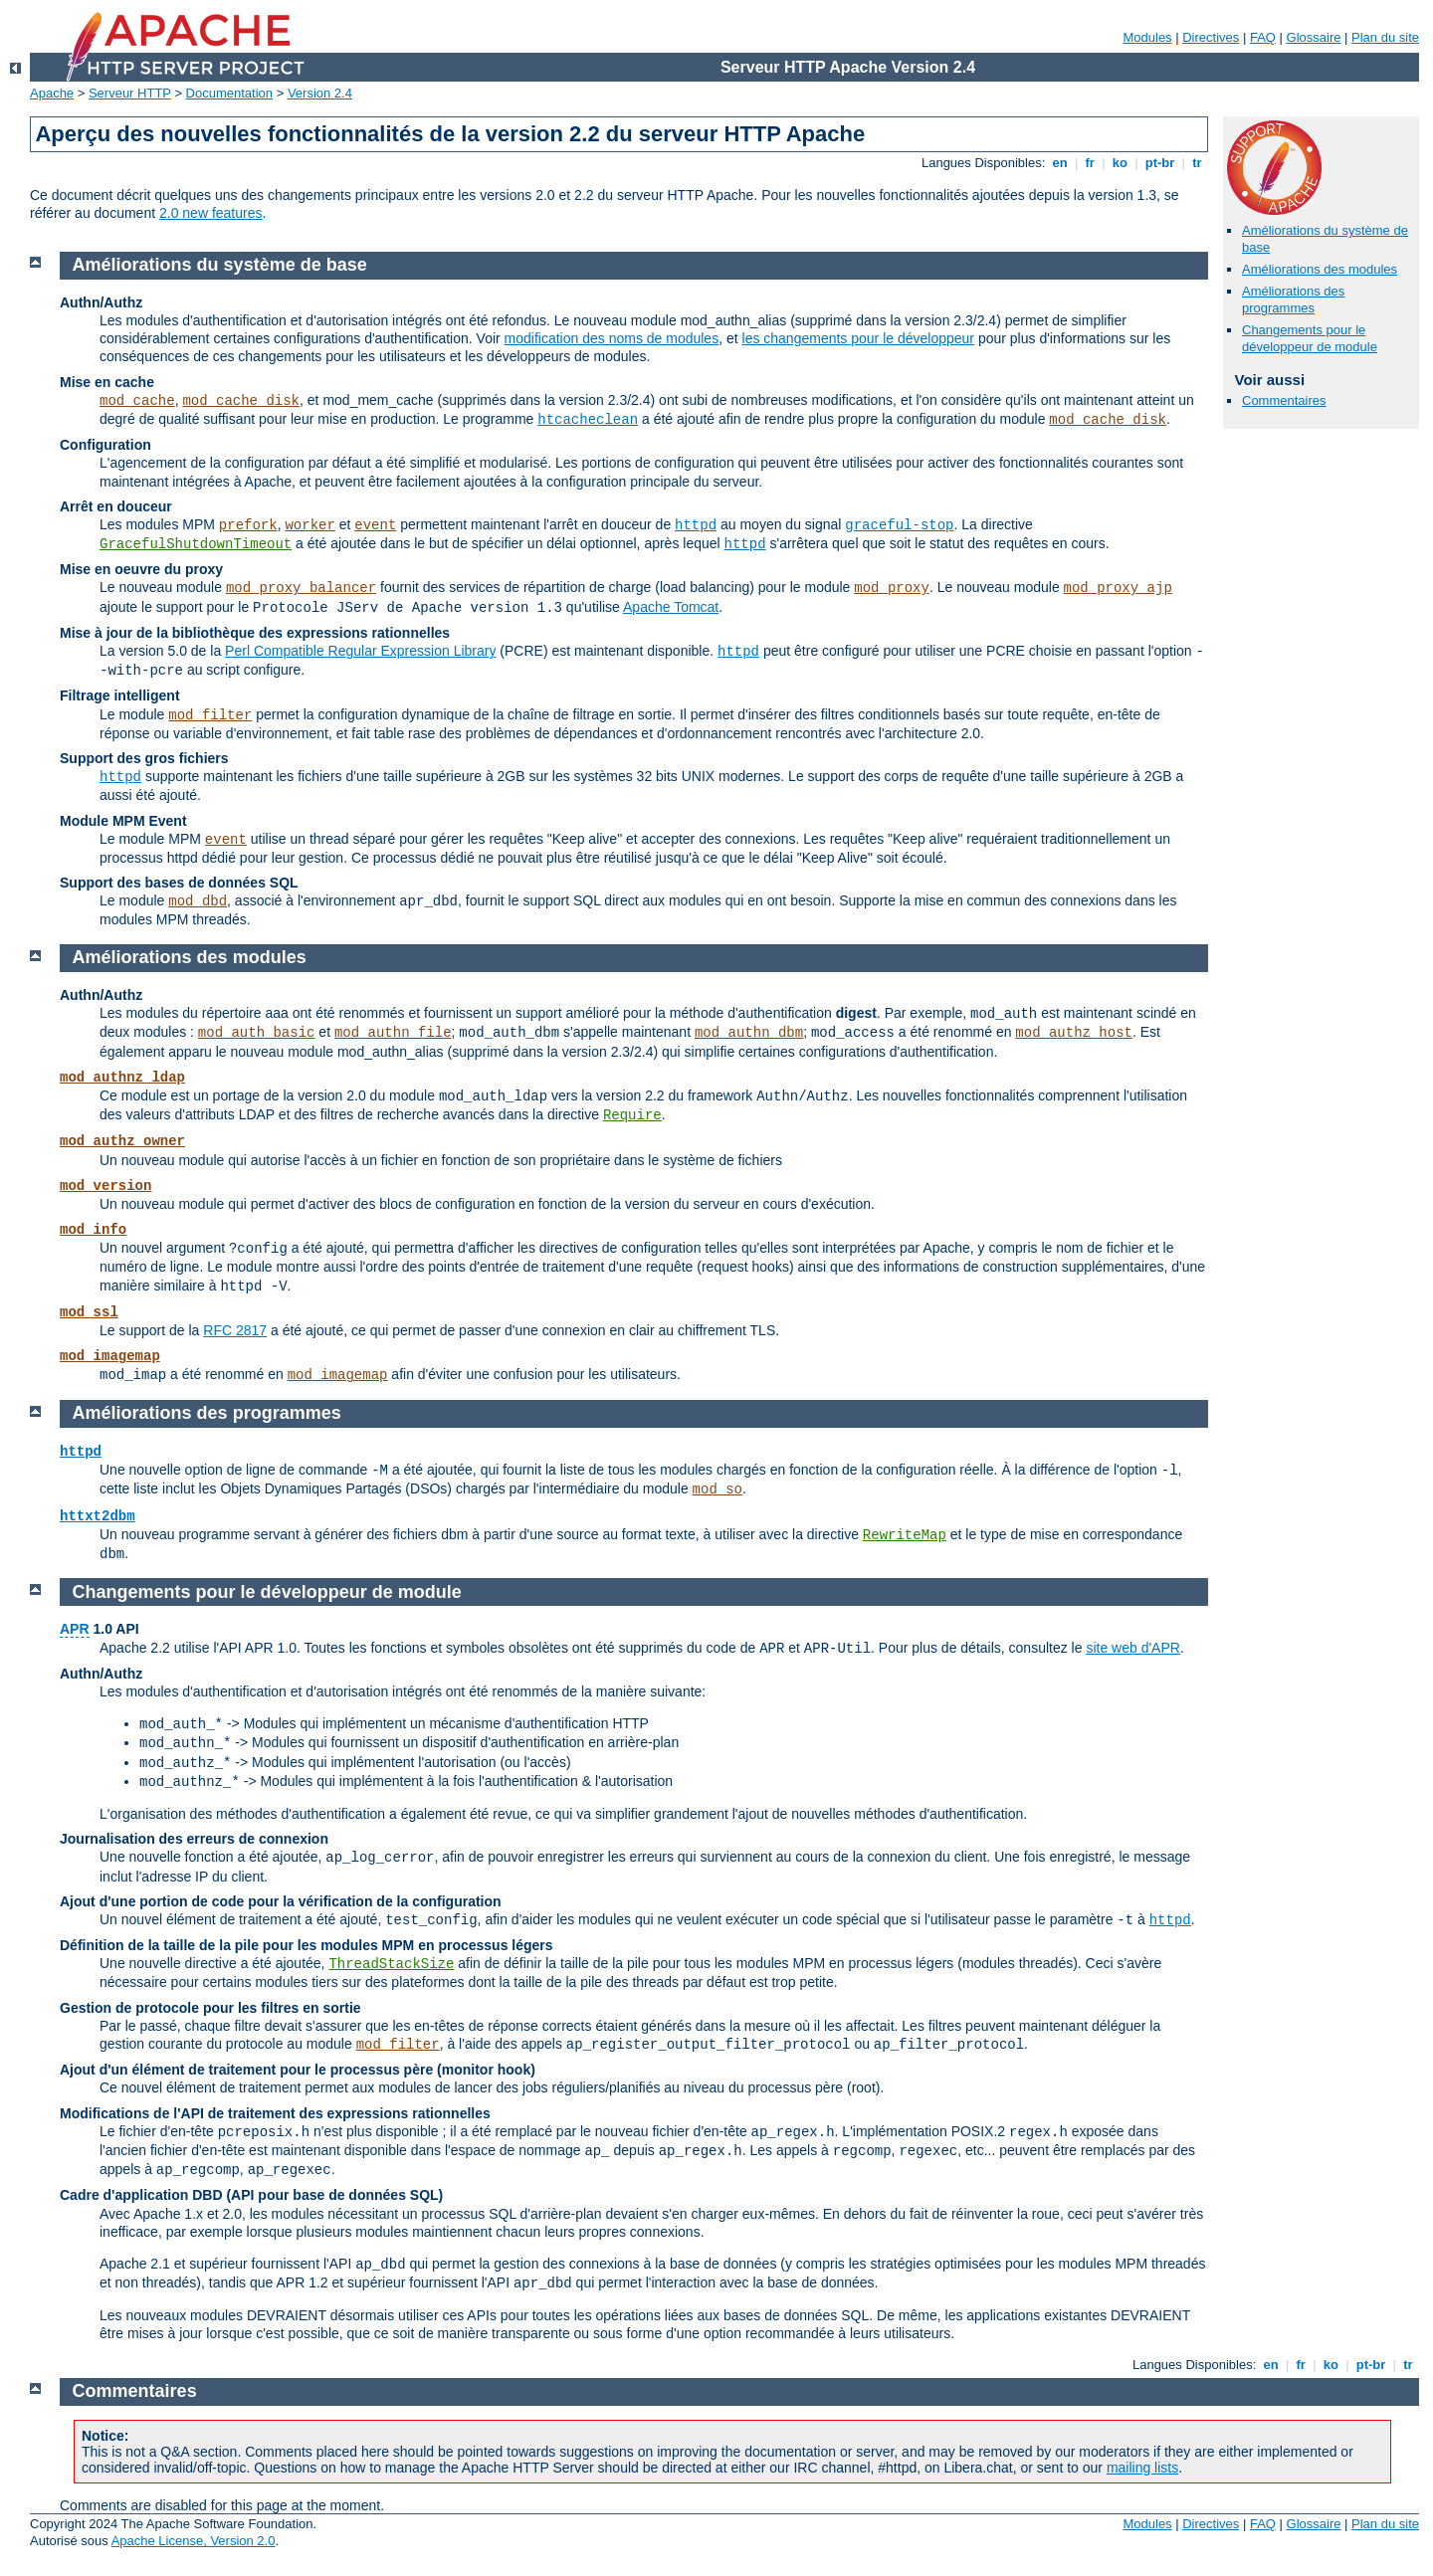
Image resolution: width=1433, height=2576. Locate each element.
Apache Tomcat (670, 607)
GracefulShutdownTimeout (196, 544)
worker (309, 525)
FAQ (1263, 37)
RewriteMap (904, 1535)
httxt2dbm (97, 1516)
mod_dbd (197, 901)
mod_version (105, 1186)
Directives (1210, 37)
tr (1197, 162)
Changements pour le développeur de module (1309, 338)
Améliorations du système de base (220, 265)
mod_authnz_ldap (122, 1078)
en (1060, 162)
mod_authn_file (393, 1033)
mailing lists (1142, 2468)
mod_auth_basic (256, 1033)
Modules (1147, 37)
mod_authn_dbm (749, 1033)
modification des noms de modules (612, 338)
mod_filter (210, 715)
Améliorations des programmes (1293, 299)
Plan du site (1385, 37)
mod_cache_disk (241, 401)
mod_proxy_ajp (1118, 588)
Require (632, 1115)
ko (1119, 162)
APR (75, 1629)
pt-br (1159, 162)
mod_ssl (89, 1312)
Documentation (229, 93)
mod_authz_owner (122, 1141)
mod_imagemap (110, 1356)
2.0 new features (211, 213)
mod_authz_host (1073, 1033)
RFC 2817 (235, 1330)
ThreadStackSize (391, 1964)
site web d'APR (1133, 1648)
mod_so (717, 1489)
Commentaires (1284, 400)
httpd (695, 525)
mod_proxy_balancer (301, 588)
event (375, 525)
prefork (248, 525)
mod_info (93, 1230)
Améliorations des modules (1319, 269)
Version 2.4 (320, 93)
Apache (52, 93)
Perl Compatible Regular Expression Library (360, 651)
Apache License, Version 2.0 (193, 2540)
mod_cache (137, 401)
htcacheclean (587, 420)
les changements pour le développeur (858, 338)
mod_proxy (891, 588)
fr (1090, 162)
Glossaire (1314, 37)
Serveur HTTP (130, 93)
